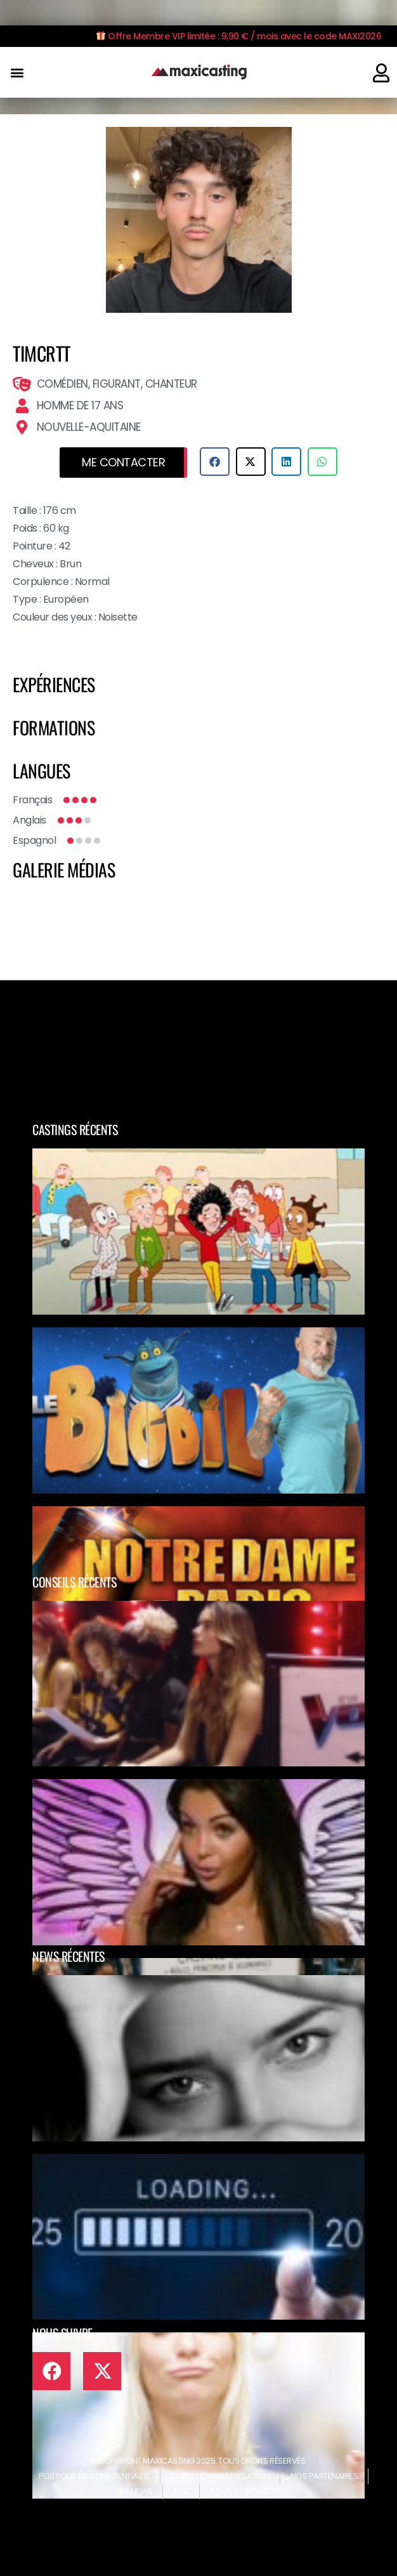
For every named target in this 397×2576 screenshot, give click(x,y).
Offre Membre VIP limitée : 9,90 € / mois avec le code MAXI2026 (238, 36)
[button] (16, 72)
